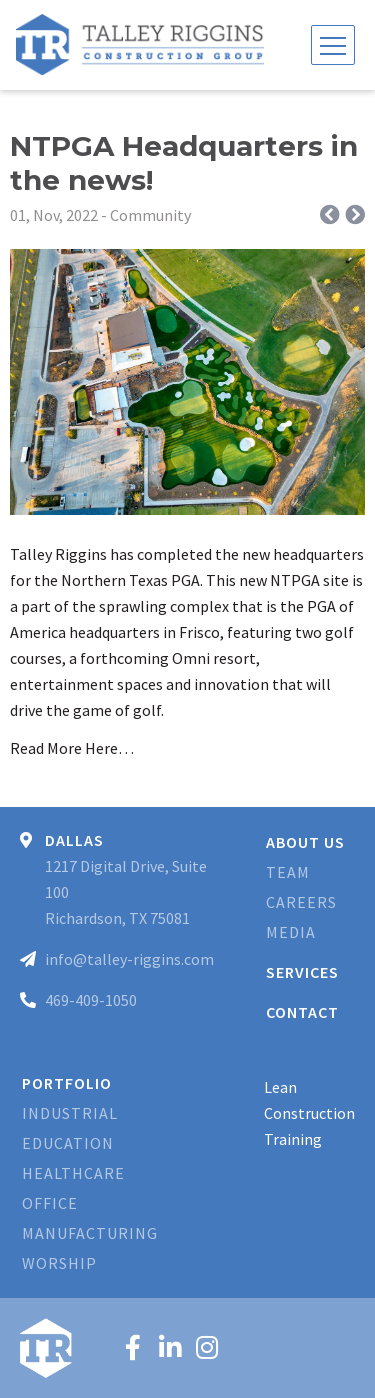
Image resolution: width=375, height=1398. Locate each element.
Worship (59, 1263)
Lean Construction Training (309, 1113)
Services (302, 972)
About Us (305, 842)
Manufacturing (90, 1233)
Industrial (70, 1113)
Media (291, 932)
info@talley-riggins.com (129, 959)
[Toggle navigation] (333, 45)
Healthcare (73, 1173)
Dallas (74, 840)
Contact (302, 1012)
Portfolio (67, 1083)
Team (288, 872)
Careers (301, 902)
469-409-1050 (91, 1000)
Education (68, 1143)
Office (50, 1203)
